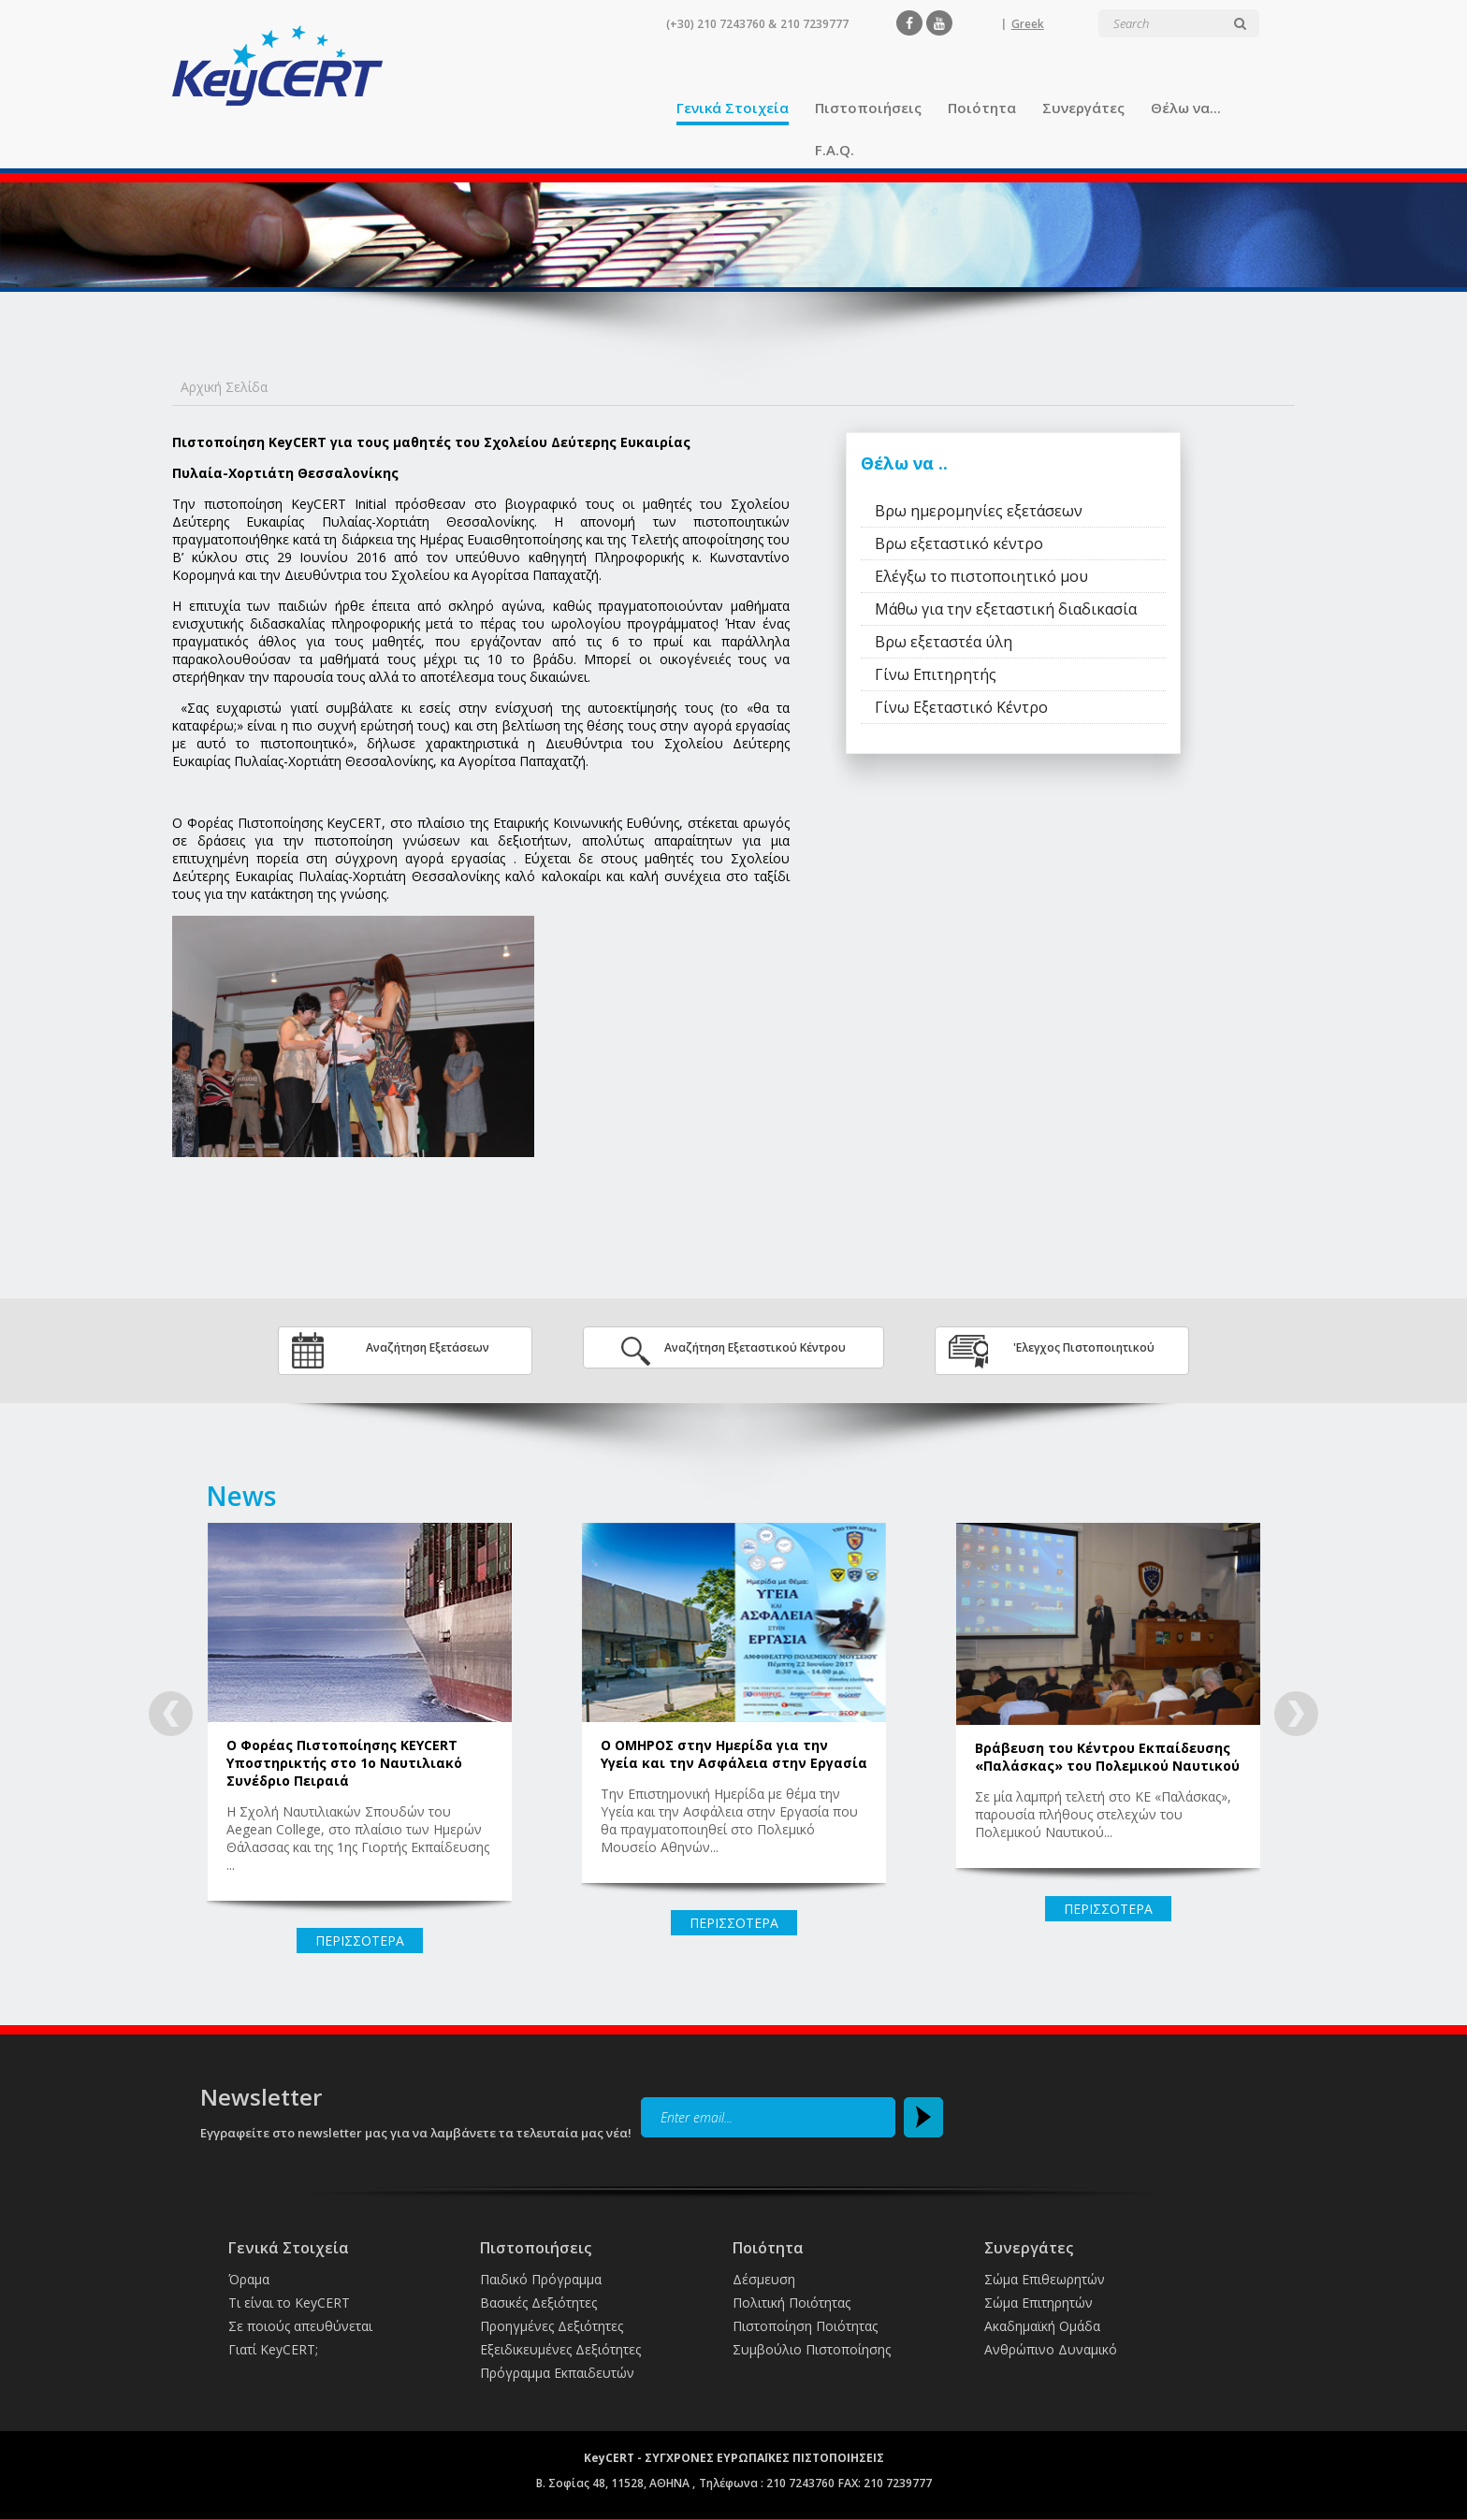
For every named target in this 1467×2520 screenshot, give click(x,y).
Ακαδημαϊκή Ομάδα (1042, 2326)
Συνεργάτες (1083, 107)
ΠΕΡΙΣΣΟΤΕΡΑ (359, 1940)
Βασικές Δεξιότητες (538, 2302)
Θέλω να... (1186, 107)
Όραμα (248, 2279)
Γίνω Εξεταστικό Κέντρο (961, 707)
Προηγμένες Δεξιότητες (551, 2326)
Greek (1027, 24)
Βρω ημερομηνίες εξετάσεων (978, 510)
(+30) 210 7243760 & (721, 24)
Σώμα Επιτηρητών (1038, 2302)
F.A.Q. (834, 149)
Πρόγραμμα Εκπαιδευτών (557, 2373)
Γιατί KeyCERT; (273, 2349)
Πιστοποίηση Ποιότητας (805, 2326)
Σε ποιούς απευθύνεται (300, 2326)
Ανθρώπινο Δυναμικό (1050, 2349)
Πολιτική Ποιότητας (791, 2302)
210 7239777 (814, 24)
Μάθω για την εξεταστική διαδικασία (1006, 609)
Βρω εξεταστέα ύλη (943, 641)
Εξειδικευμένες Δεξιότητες (560, 2349)
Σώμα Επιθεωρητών (1044, 2279)
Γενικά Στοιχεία (732, 107)
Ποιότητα (982, 107)
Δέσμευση (764, 2279)
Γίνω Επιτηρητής (935, 674)
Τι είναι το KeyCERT (289, 2302)
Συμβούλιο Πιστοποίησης (812, 2349)
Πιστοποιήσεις (868, 107)
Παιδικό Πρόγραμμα (541, 2279)
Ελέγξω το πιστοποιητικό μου (981, 576)
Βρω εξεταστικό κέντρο (959, 543)
